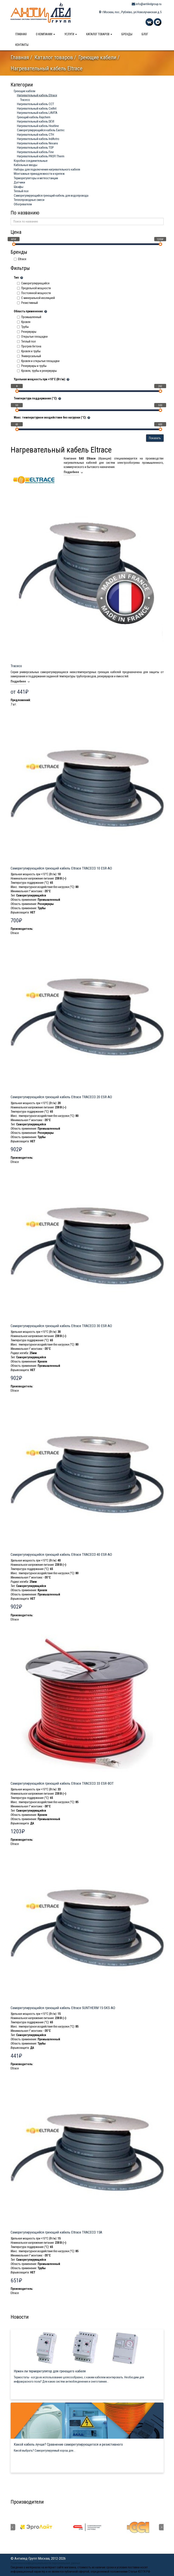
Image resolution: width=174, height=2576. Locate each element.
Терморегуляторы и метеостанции (36, 178)
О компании (45, 34)
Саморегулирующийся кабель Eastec (41, 130)
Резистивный (27, 302)
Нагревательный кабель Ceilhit (37, 108)
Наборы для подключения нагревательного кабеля (47, 169)
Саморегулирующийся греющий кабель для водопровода (51, 195)
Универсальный (29, 356)
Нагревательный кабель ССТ (35, 104)
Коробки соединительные (31, 161)
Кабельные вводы (25, 165)
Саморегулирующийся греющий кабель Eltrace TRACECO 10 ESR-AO (61, 868)
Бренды (127, 34)
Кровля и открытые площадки (38, 361)
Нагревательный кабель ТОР (35, 147)
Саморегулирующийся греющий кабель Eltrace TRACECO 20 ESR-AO (61, 1097)
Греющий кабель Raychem (33, 117)
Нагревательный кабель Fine (35, 152)
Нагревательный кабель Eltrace (37, 95)
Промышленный (29, 317)
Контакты (21, 45)
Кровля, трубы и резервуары (37, 370)
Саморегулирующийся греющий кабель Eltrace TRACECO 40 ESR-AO (61, 1554)
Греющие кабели (97, 57)
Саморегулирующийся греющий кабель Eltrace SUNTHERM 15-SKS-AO (63, 2008)
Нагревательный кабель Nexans (37, 143)
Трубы (23, 326)
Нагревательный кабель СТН (35, 135)
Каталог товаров (99, 34)
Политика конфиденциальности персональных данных (45, 2563)
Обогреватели (23, 204)
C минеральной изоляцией (36, 298)
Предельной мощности (34, 288)
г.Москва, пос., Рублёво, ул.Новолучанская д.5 (130, 12)
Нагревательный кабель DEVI (35, 121)
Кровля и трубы (29, 351)
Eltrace (20, 259)
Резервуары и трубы (32, 366)
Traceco (25, 100)
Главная (21, 34)
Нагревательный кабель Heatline (38, 126)
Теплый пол (21, 191)
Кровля (23, 322)
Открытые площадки (32, 336)
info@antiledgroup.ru (146, 4)
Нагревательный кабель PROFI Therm (40, 156)
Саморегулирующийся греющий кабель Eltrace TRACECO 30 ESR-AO (61, 1326)
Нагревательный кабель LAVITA (37, 113)
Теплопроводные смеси (29, 200)
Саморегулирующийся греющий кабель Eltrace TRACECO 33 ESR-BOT (62, 1783)
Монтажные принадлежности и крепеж (39, 174)
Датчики (19, 182)
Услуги (70, 34)
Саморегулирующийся (33, 283)
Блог (145, 34)
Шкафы (18, 187)
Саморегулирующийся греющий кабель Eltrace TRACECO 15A (56, 2232)
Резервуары (26, 331)
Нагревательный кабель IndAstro (38, 139)
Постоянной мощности (34, 293)
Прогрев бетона (29, 346)
